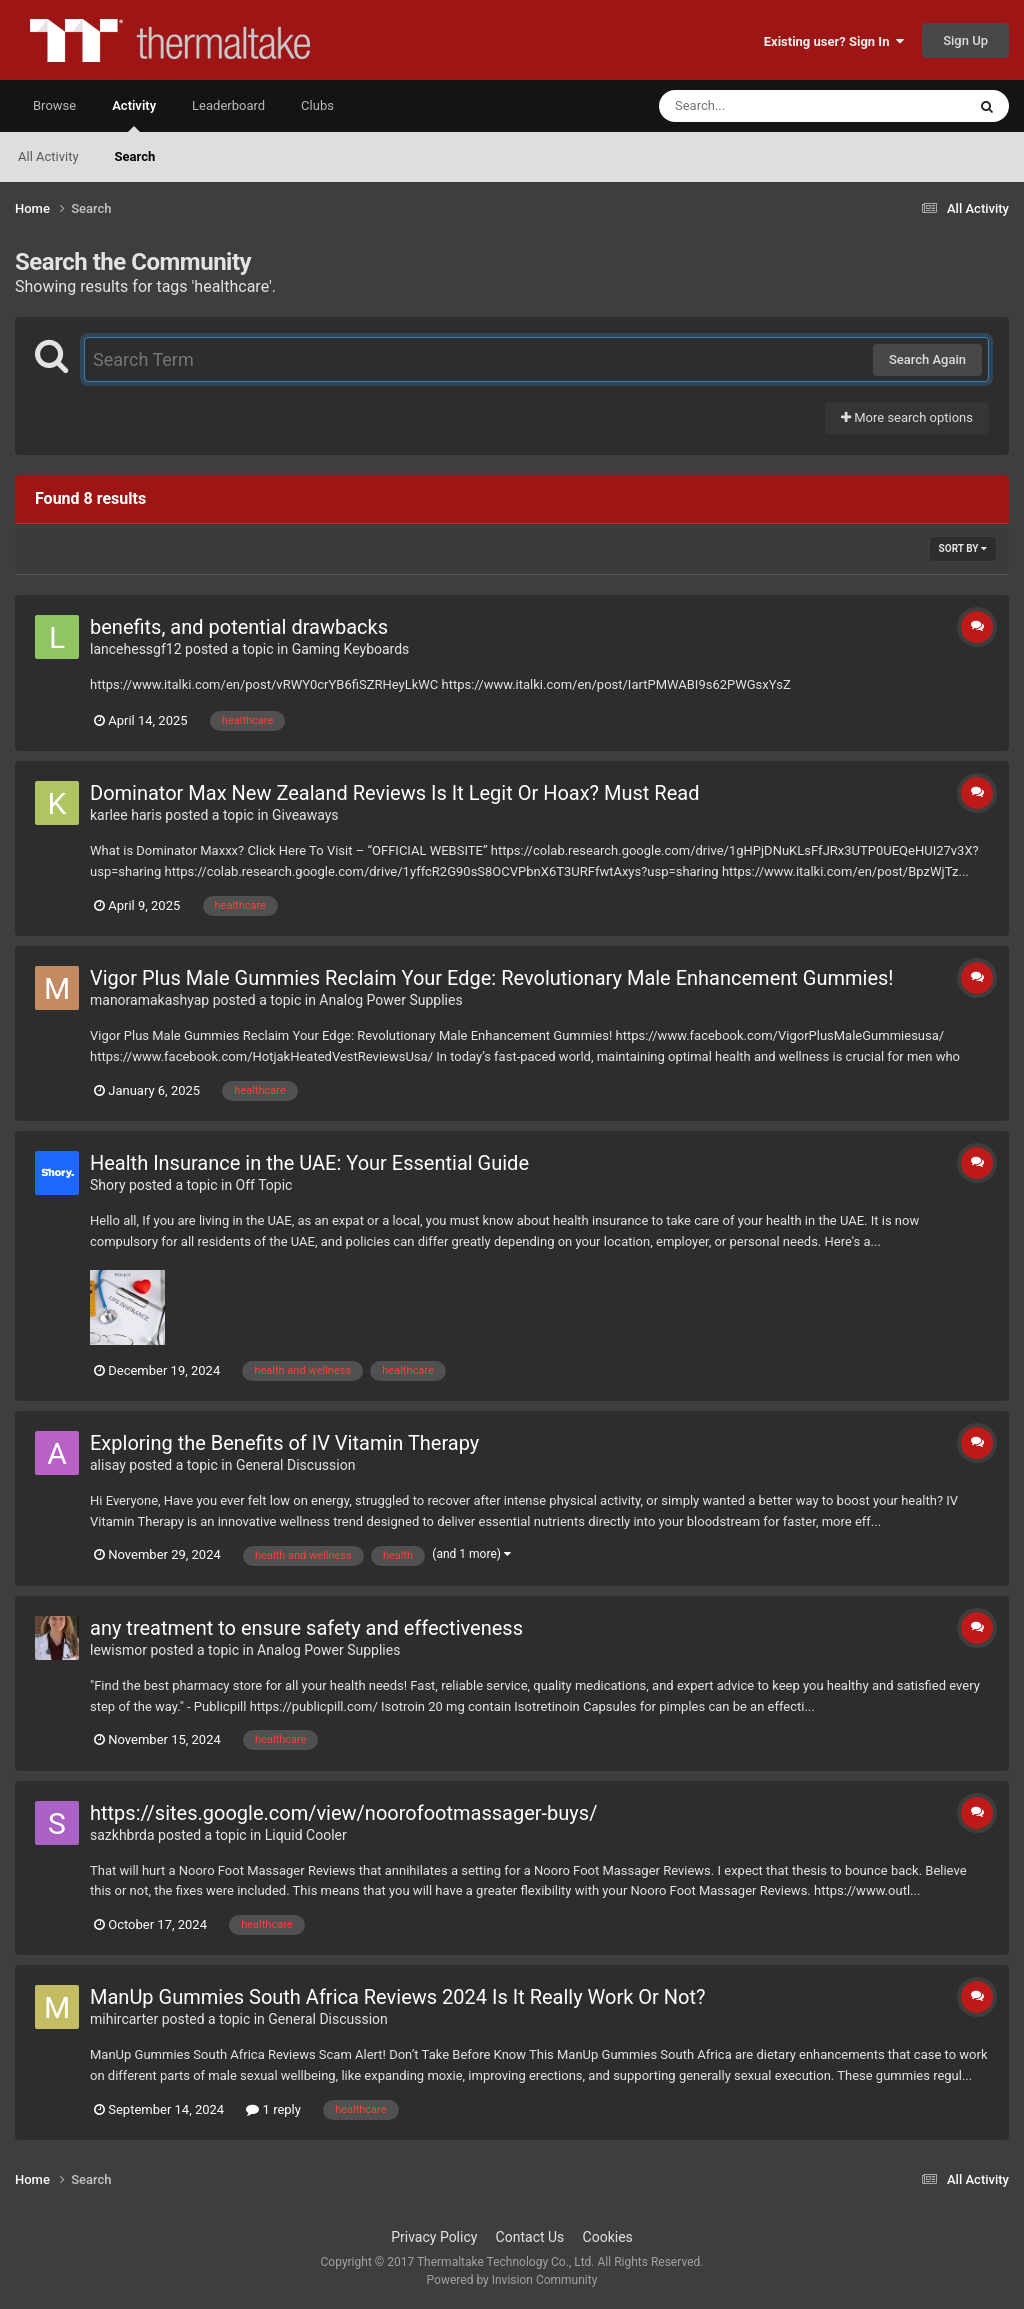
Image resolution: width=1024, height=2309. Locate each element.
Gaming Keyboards (351, 649)
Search (135, 156)
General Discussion (296, 1465)
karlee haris (126, 815)
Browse (54, 105)
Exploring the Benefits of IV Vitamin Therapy (284, 1443)
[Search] (762, 106)
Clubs (317, 105)
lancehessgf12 (136, 649)
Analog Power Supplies (390, 1000)
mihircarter (124, 2019)
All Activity (48, 156)
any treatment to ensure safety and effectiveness (306, 1628)
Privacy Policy (434, 2237)
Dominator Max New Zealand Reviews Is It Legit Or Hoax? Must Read (394, 793)
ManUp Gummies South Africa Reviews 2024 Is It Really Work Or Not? (398, 1997)
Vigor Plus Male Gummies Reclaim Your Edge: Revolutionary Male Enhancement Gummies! (491, 978)
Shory (108, 1185)
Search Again (927, 359)
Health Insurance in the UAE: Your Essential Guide (309, 1163)
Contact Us (530, 2237)
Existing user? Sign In (834, 41)
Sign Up (965, 40)
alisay (108, 1465)
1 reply (273, 2109)
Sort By (963, 548)
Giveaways (305, 815)
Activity (134, 115)
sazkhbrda (122, 1835)
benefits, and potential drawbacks (239, 627)
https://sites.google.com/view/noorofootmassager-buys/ (343, 1813)
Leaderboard (228, 105)
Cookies (608, 2237)
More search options (907, 417)
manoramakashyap (149, 1000)
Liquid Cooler (306, 1835)
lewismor (118, 1650)
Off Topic (264, 1185)
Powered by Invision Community (512, 2280)
